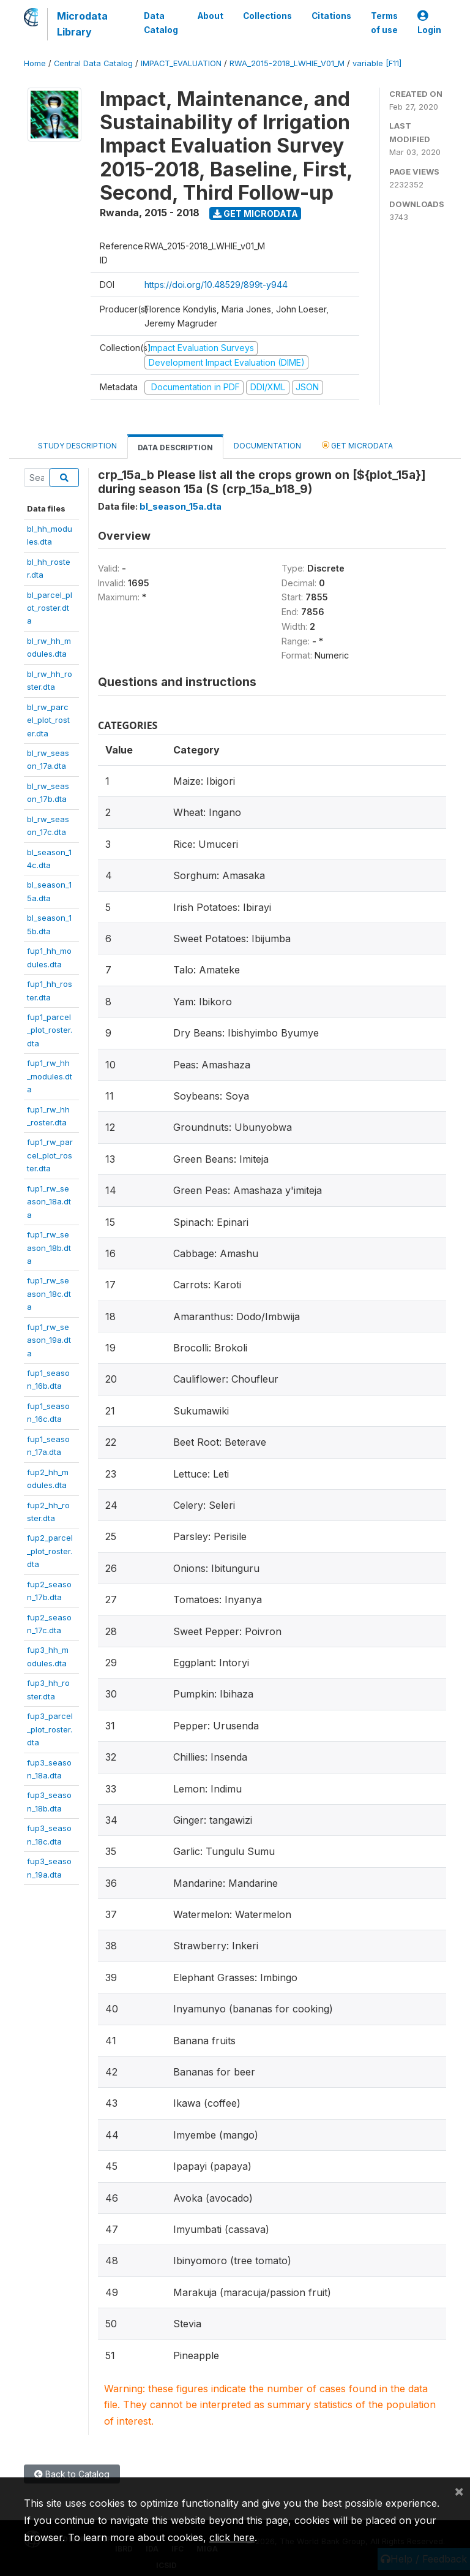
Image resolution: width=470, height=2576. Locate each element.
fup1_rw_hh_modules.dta (49, 1076)
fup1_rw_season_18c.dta (49, 1293)
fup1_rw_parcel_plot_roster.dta (50, 1155)
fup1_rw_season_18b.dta (49, 1247)
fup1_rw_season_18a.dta (49, 1202)
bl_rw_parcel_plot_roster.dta (48, 720)
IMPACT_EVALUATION (181, 63)
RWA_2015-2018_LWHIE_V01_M (287, 63)
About (210, 16)
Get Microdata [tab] (357, 445)
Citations (331, 16)
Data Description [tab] (175, 447)
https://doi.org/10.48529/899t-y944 (216, 284)
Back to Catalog (72, 2474)
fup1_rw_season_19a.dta (49, 1340)
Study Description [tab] (77, 445)
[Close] (459, 2490)
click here (232, 2537)
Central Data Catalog (93, 63)
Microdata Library (82, 24)
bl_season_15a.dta (181, 506)
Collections (267, 16)
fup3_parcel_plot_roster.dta (50, 1729)
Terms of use (384, 22)
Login (429, 23)
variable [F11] (376, 63)
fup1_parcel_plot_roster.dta (49, 1030)
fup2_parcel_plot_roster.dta (50, 1551)
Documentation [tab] (267, 445)
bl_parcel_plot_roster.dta (49, 608)
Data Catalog (161, 22)
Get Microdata (255, 213)
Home (35, 63)
